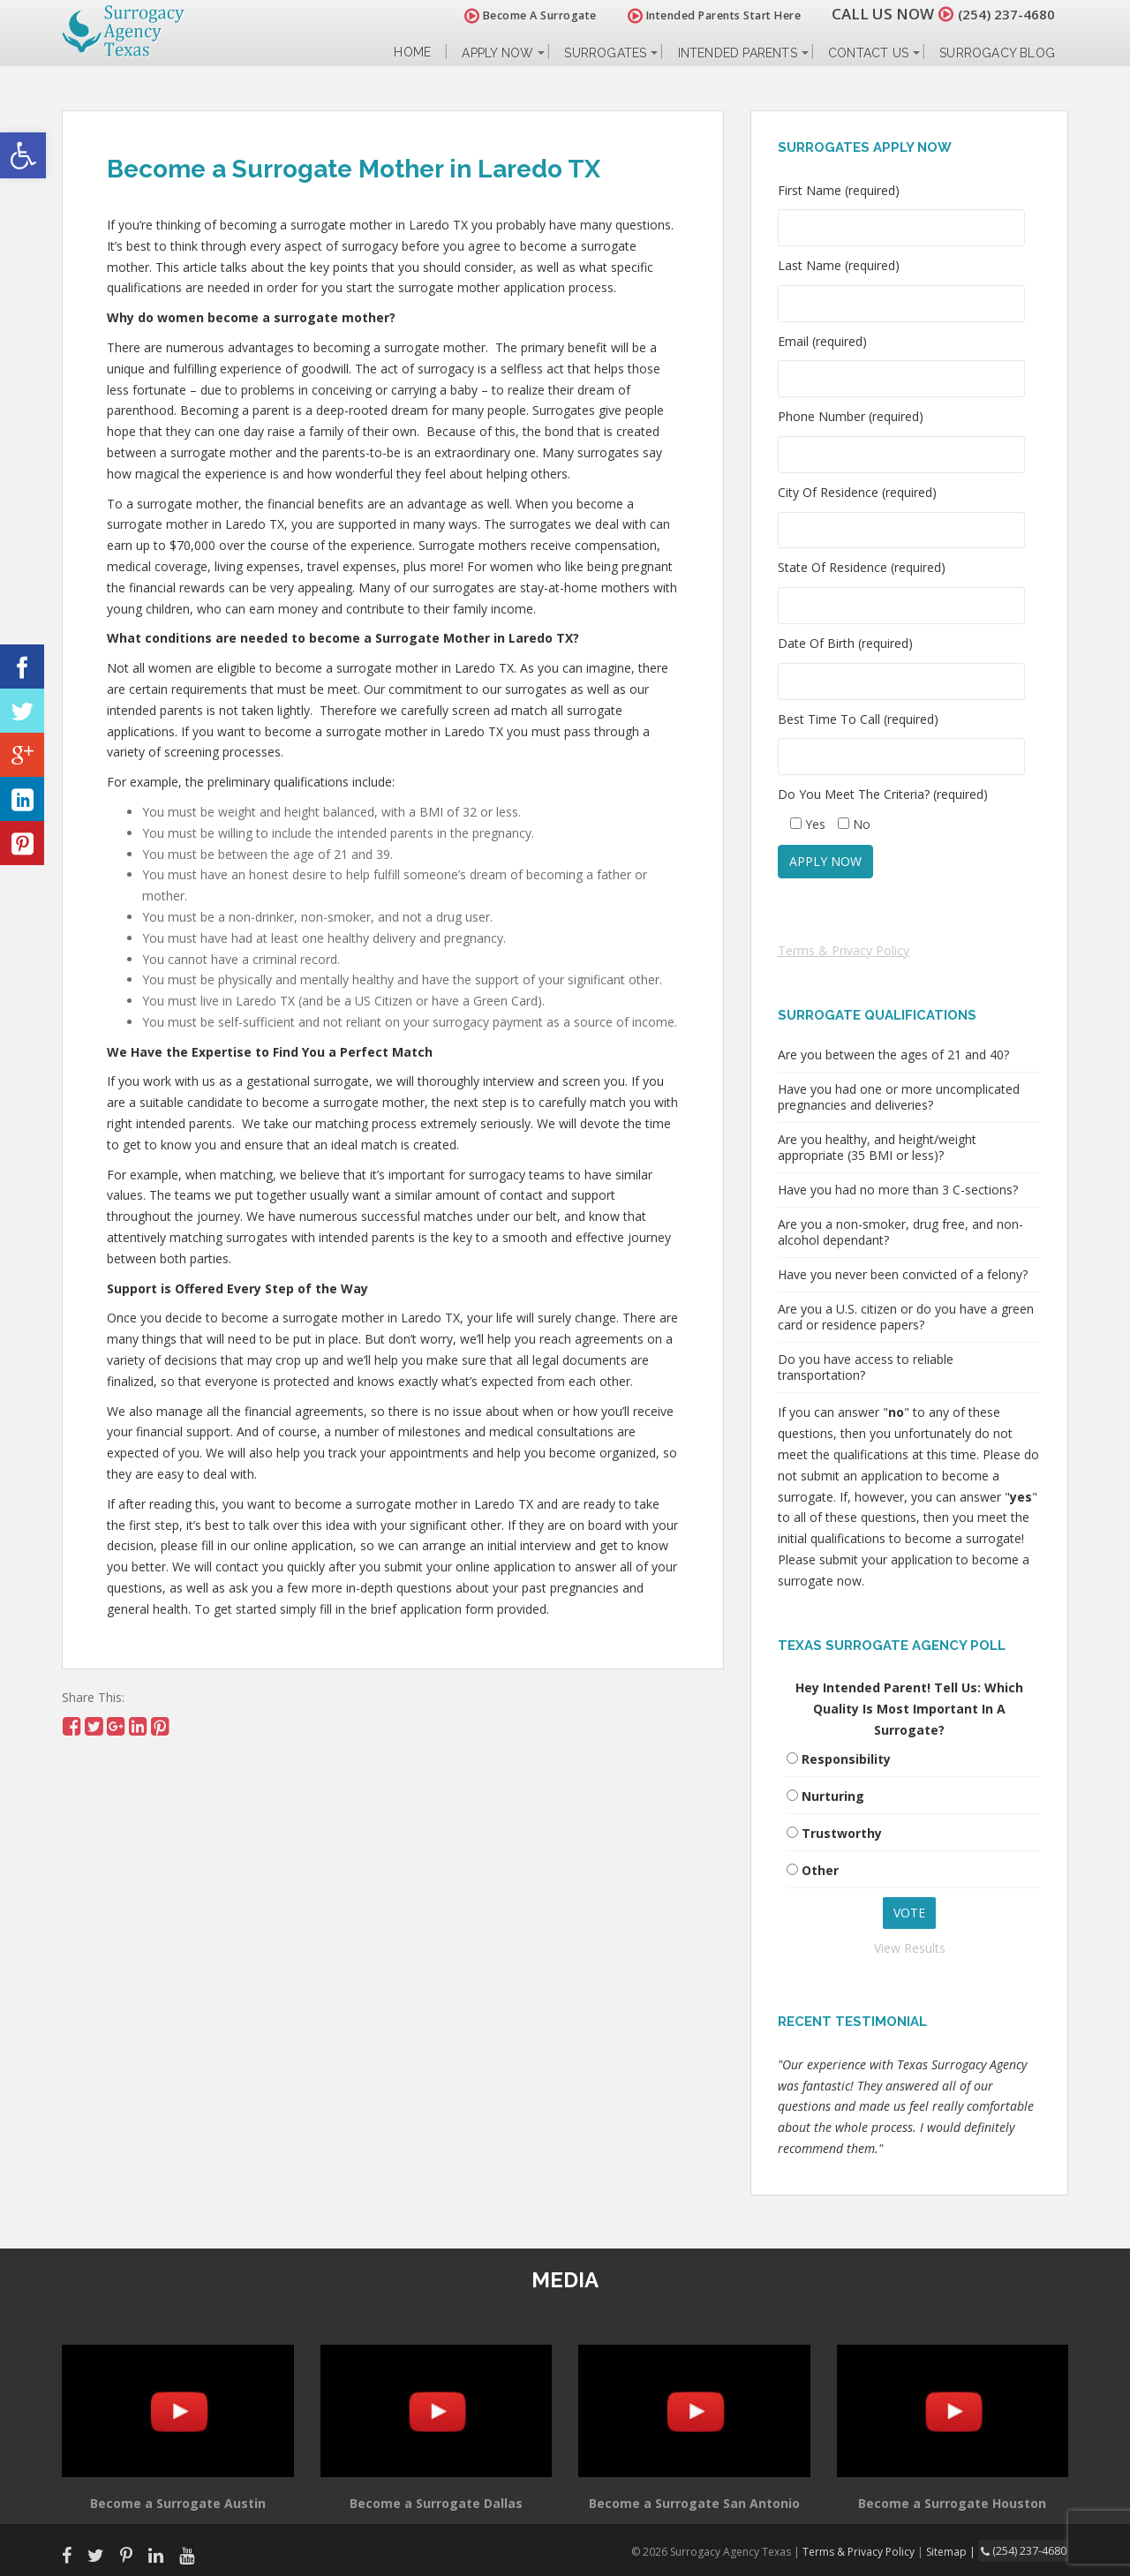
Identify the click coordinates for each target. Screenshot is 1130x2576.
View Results (909, 1948)
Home (412, 52)
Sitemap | (957, 2550)
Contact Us (868, 53)
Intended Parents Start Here (704, 15)
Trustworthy (842, 1833)
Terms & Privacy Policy (843, 950)
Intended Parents (737, 53)
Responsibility (846, 1759)
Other (820, 1870)
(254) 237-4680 (1001, 14)
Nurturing (833, 1796)
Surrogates (605, 53)
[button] (23, 155)
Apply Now (497, 53)
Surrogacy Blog (997, 53)
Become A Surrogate (520, 15)
